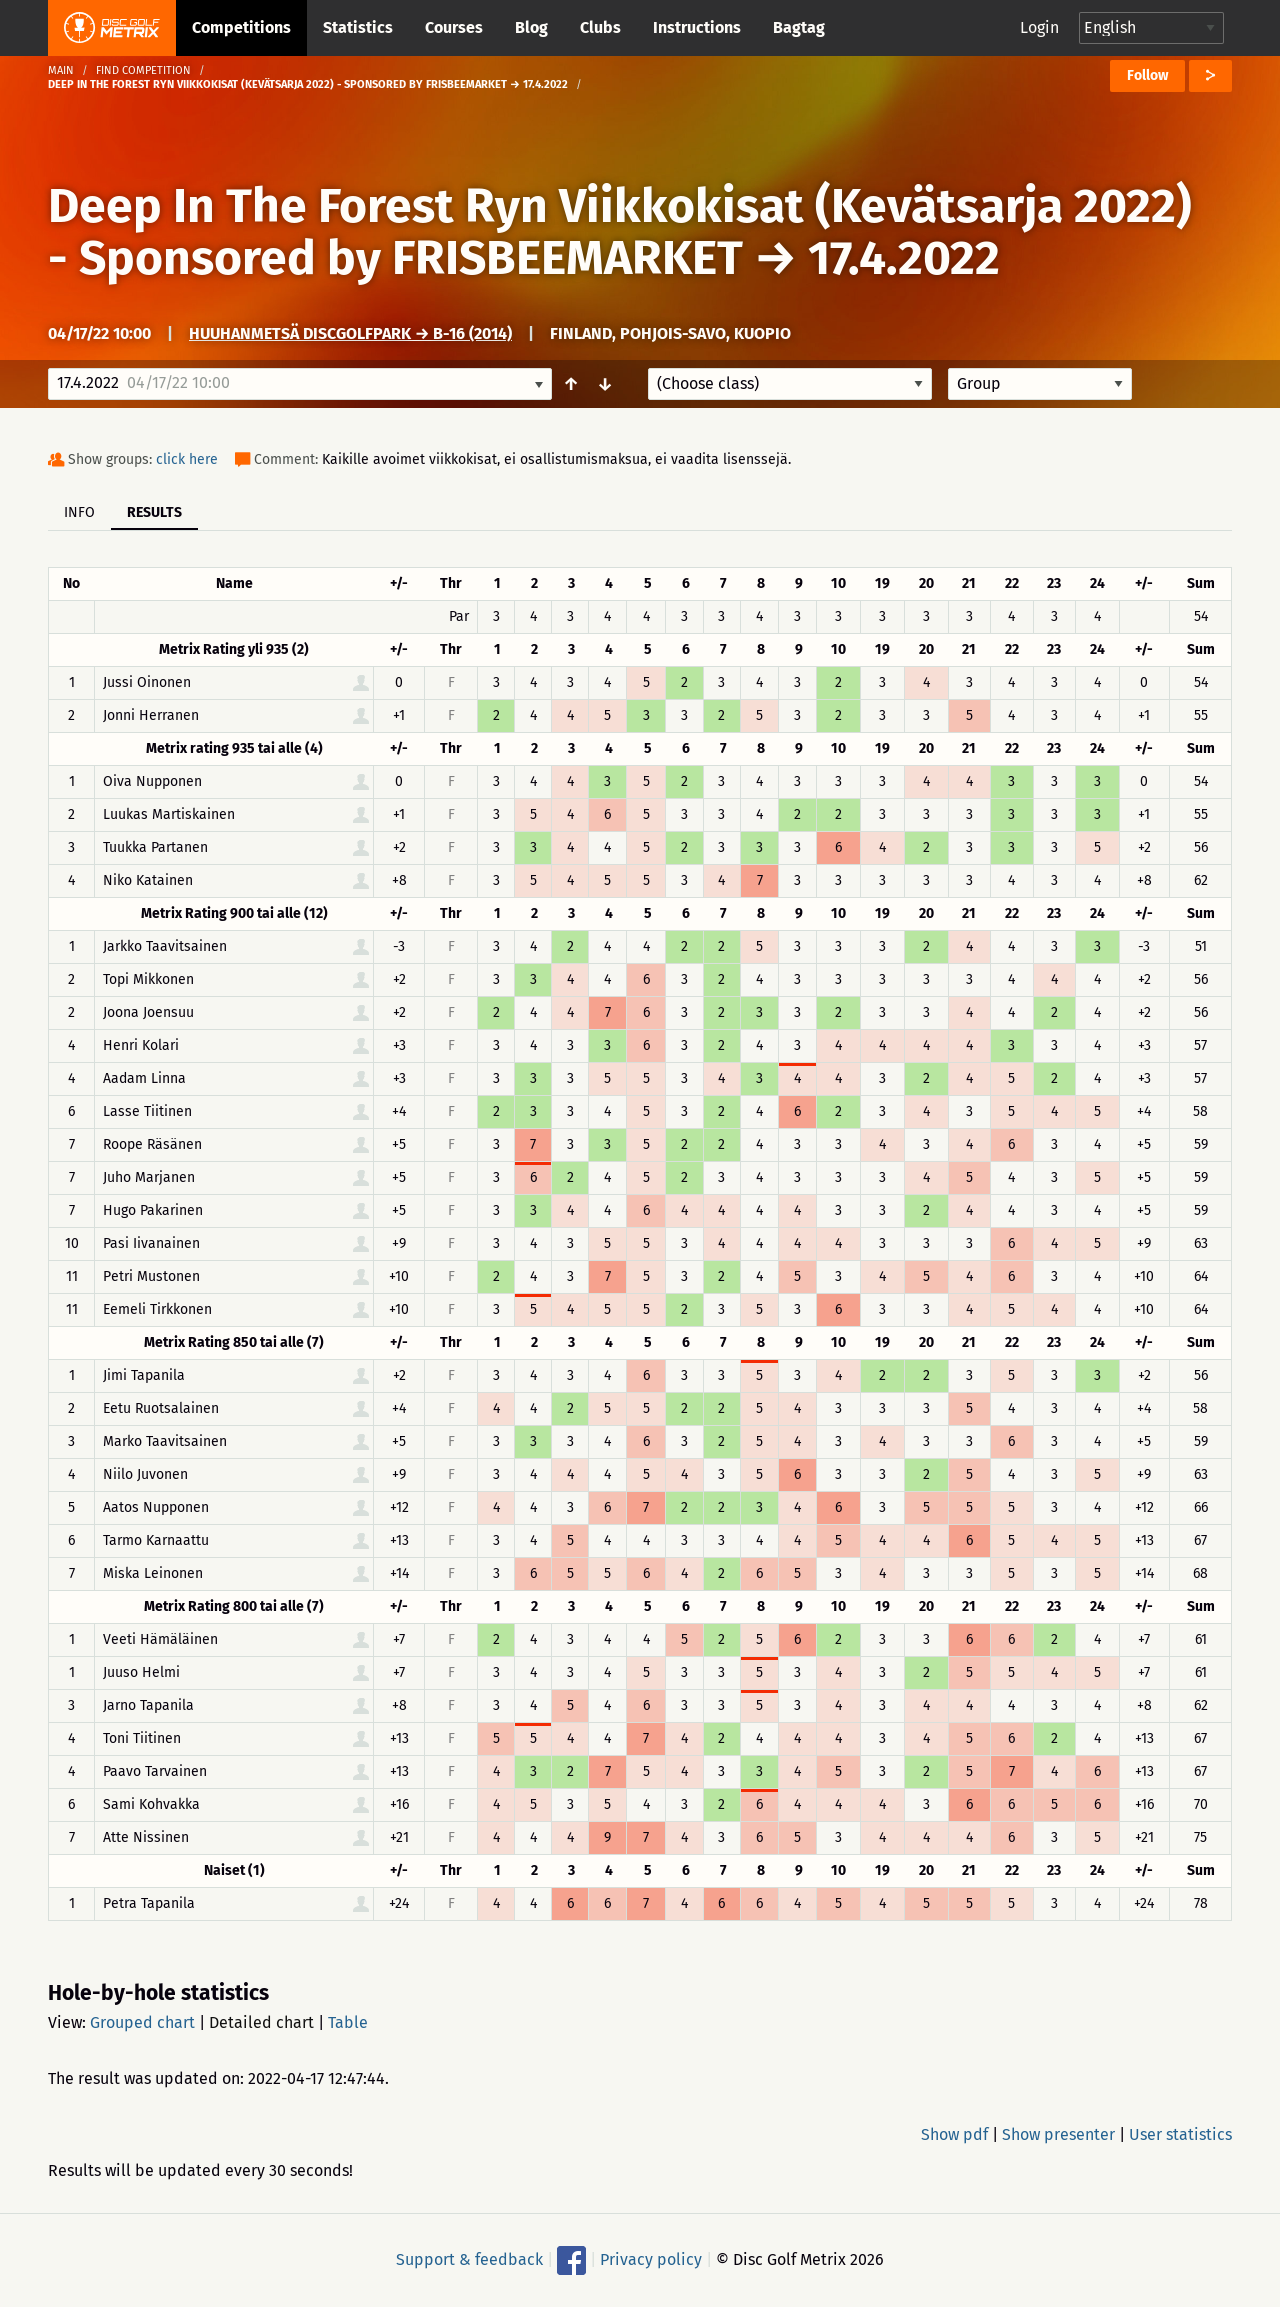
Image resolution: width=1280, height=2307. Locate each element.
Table (348, 2022)
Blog (531, 27)
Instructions (697, 27)
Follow (1147, 75)
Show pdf (954, 2134)
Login (1039, 27)
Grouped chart (142, 2022)
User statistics (1180, 2134)
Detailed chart (261, 2022)
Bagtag (799, 27)
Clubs (600, 27)
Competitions (241, 27)
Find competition (143, 70)
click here (187, 459)
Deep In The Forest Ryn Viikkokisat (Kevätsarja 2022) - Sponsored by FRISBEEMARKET (620, 232)
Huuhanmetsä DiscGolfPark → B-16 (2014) (350, 333)
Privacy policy (651, 2259)
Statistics (358, 27)
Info (79, 512)
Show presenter (1058, 2134)
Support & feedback (469, 2259)
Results (154, 512)
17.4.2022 (904, 258)
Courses (454, 27)
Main (61, 70)
